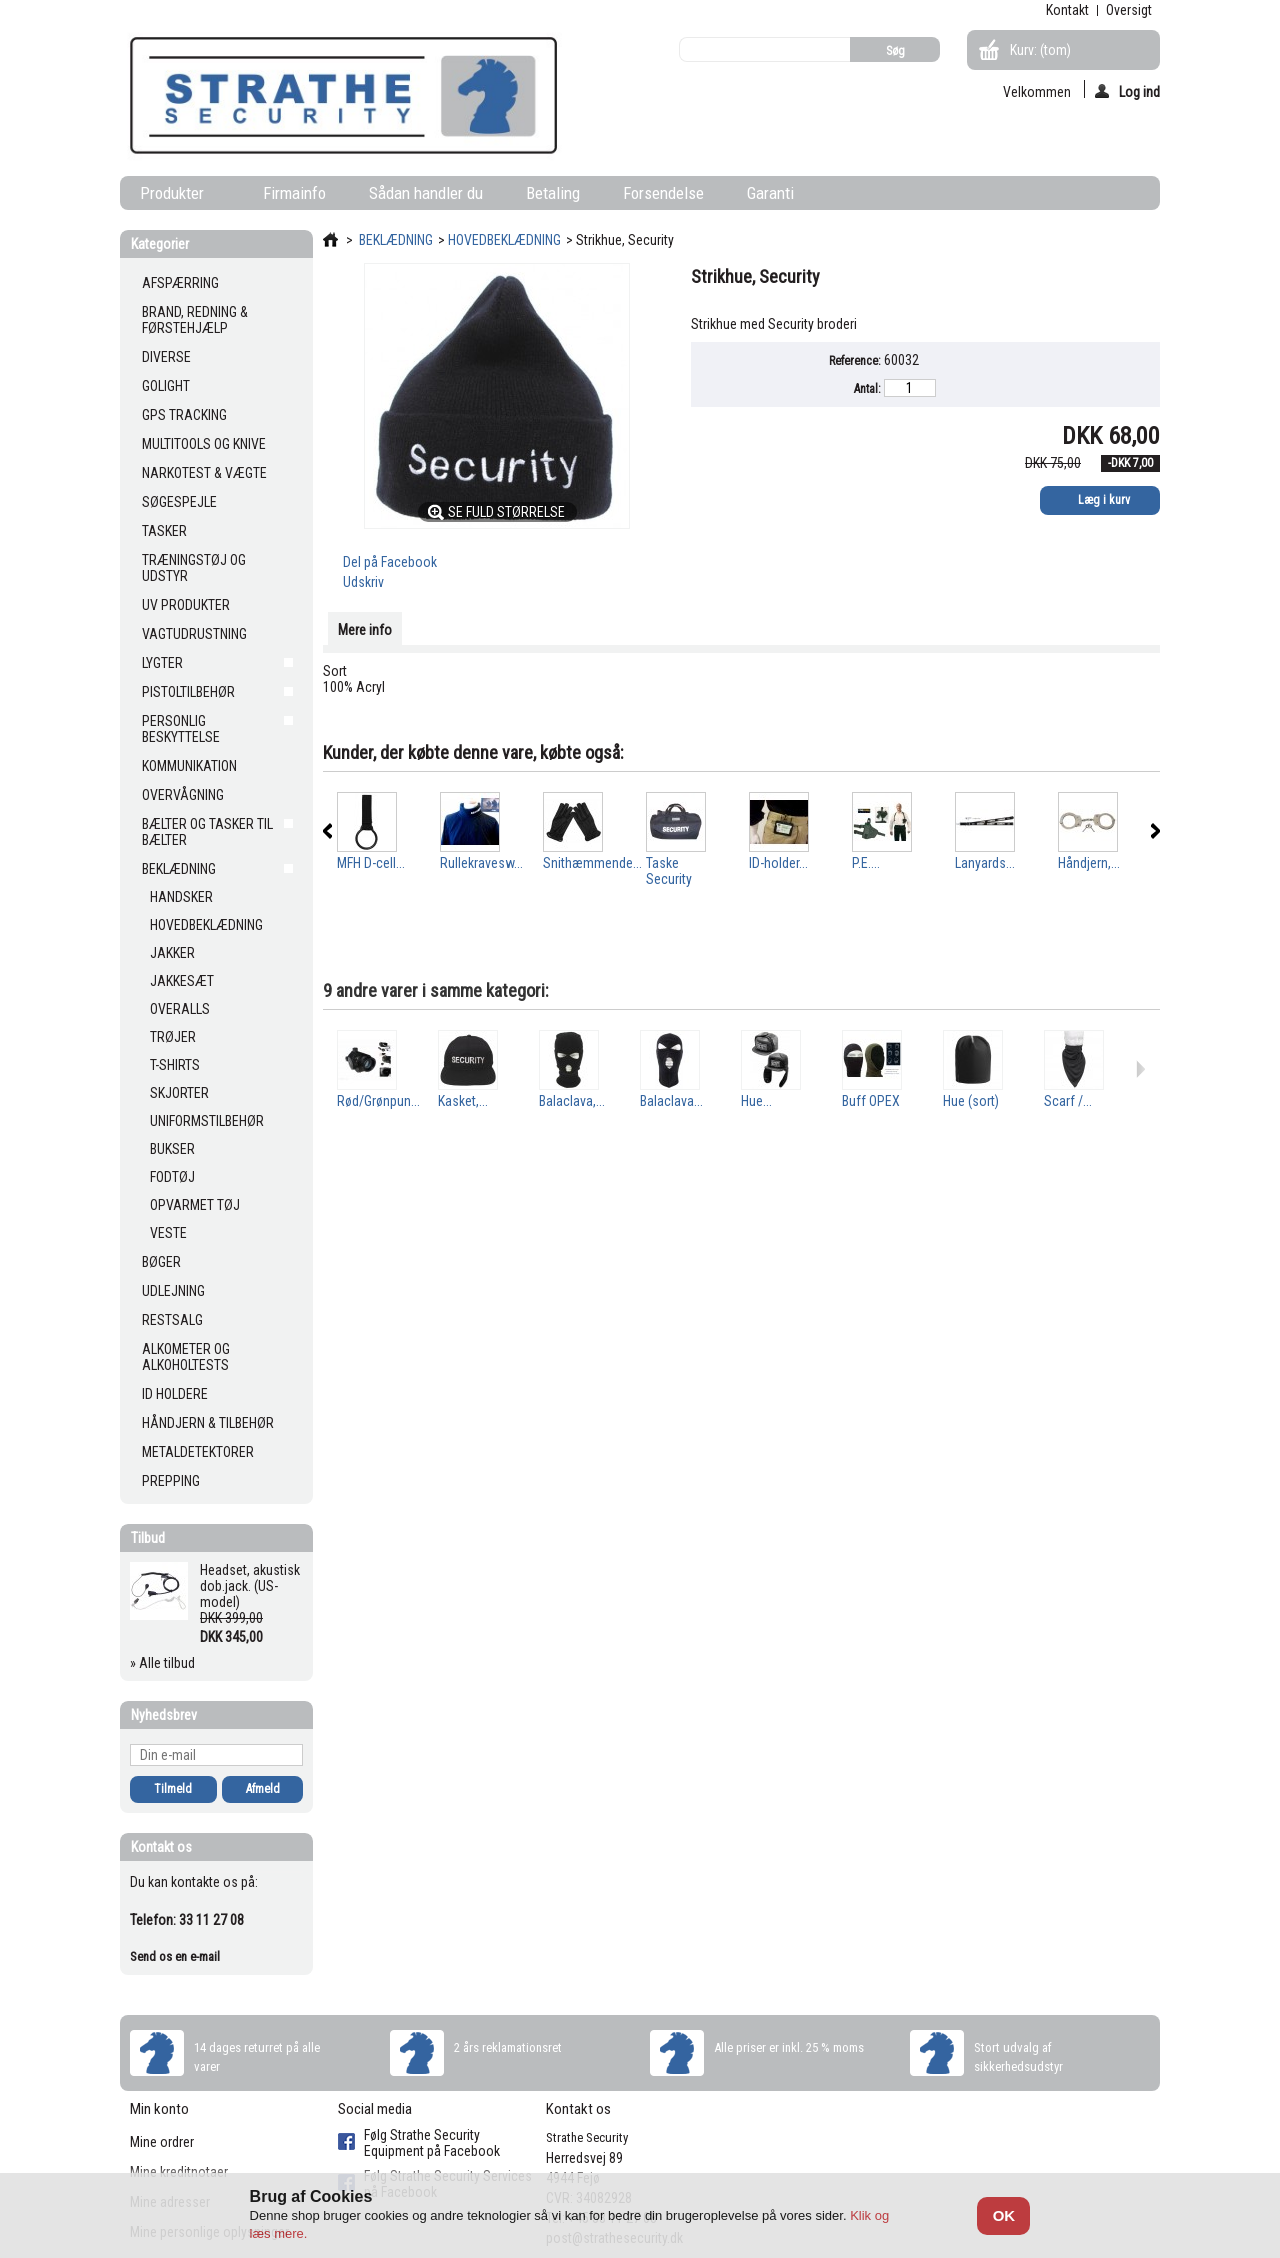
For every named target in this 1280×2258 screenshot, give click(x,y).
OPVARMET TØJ (195, 1205)
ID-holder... (778, 863)
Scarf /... (1068, 1101)
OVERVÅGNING (183, 795)
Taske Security (669, 871)
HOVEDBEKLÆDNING (206, 925)
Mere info (365, 630)
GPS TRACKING (184, 415)
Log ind (1127, 91)
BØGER (161, 1262)
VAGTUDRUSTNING (194, 634)
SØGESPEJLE (179, 502)
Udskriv (363, 582)
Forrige (327, 831)
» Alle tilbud (162, 1663)
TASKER (164, 531)
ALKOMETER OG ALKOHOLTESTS (186, 1357)
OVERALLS (180, 1009)
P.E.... (866, 863)
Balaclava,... (572, 1101)
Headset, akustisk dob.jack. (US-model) (250, 1586)
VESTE (168, 1233)
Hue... (756, 1101)
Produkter (176, 196)
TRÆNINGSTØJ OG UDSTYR (194, 568)
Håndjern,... (1089, 863)
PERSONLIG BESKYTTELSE (181, 729)
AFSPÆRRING (180, 283)
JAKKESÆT (182, 981)
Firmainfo (294, 193)
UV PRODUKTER (186, 605)
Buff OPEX (871, 1101)
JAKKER (172, 953)
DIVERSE (166, 357)
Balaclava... (671, 1101)
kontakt (1067, 10)
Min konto (159, 2109)
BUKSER (172, 1149)
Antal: (867, 389)
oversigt (1129, 10)
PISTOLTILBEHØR (188, 692)
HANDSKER (181, 897)
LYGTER (162, 663)
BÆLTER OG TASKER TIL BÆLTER (207, 832)
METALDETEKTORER (198, 1452)
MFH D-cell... (371, 863)
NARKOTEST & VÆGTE (204, 473)
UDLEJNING (173, 1291)
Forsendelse (663, 193)
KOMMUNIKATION (189, 766)
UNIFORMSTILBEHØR (207, 1121)
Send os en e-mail (175, 1956)
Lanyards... (985, 863)
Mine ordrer (162, 2142)
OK (1004, 2215)
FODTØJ (172, 1177)
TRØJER (173, 1037)
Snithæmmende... (592, 863)
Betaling (553, 193)
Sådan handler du (426, 193)
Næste (1155, 831)
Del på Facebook (390, 562)
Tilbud (148, 1538)
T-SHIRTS (175, 1065)
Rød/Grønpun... (378, 1101)
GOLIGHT (166, 386)
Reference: (855, 361)
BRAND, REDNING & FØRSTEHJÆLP (195, 320)
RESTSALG (172, 1320)
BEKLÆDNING (179, 869)
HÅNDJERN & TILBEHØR (208, 1423)
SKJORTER (179, 1093)
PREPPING (171, 1481)
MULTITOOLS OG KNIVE (204, 444)
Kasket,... (463, 1101)
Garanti (770, 193)
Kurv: (1040, 50)
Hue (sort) (971, 1101)
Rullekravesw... (481, 863)
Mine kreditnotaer (179, 2172)
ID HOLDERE (175, 1394)
